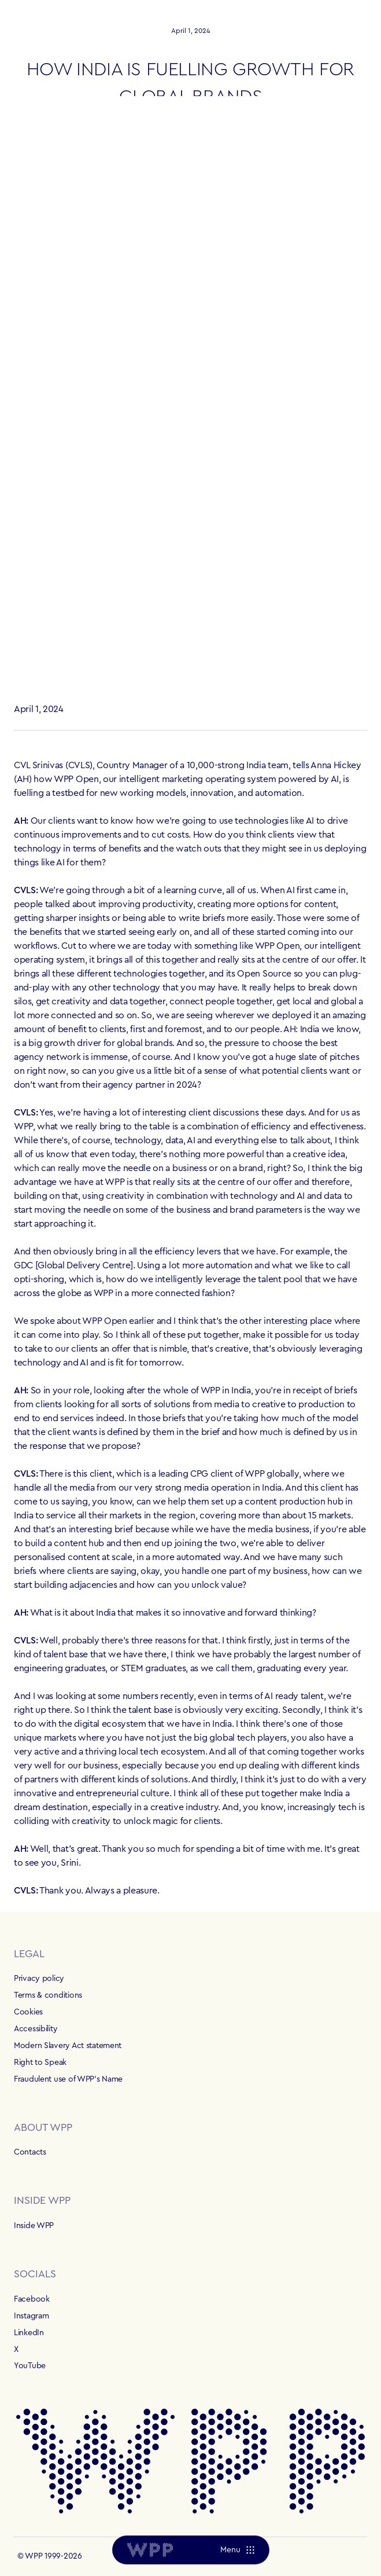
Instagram (31, 2316)
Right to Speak (40, 2062)
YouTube (30, 2366)
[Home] (150, 2550)
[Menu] (236, 2550)
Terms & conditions (48, 1995)
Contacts (30, 2152)
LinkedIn (29, 2333)
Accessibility (35, 2029)
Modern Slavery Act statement (67, 2046)
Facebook (32, 2299)
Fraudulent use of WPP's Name (68, 2079)
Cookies (28, 2012)
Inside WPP (34, 2226)
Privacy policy (39, 1979)
